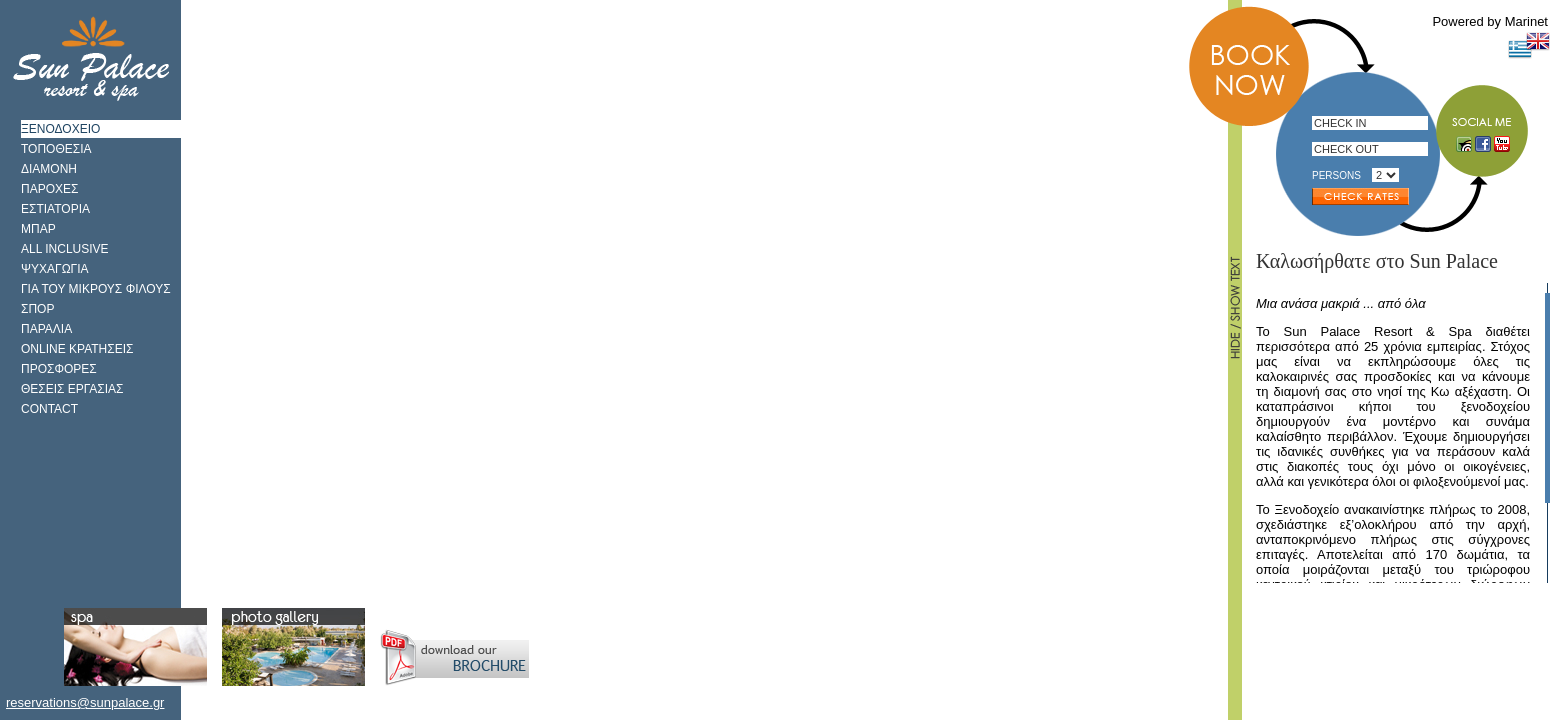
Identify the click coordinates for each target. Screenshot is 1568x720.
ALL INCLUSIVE (65, 249)
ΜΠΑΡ (38, 229)
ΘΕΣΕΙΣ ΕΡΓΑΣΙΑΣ (72, 389)
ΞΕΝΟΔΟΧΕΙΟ (60, 129)
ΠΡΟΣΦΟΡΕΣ (59, 369)
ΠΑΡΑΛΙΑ (46, 329)
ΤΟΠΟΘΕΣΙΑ (56, 149)
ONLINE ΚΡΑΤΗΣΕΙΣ (77, 349)
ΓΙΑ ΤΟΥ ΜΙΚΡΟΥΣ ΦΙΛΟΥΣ (96, 289)
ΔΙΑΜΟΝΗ (49, 169)
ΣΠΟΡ (37, 309)
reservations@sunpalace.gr (85, 702)
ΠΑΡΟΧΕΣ (49, 189)
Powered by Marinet (1490, 21)
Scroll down (1545, 578)
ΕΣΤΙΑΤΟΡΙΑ (55, 209)
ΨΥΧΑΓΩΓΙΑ (55, 269)
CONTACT (49, 409)
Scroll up (1545, 288)
